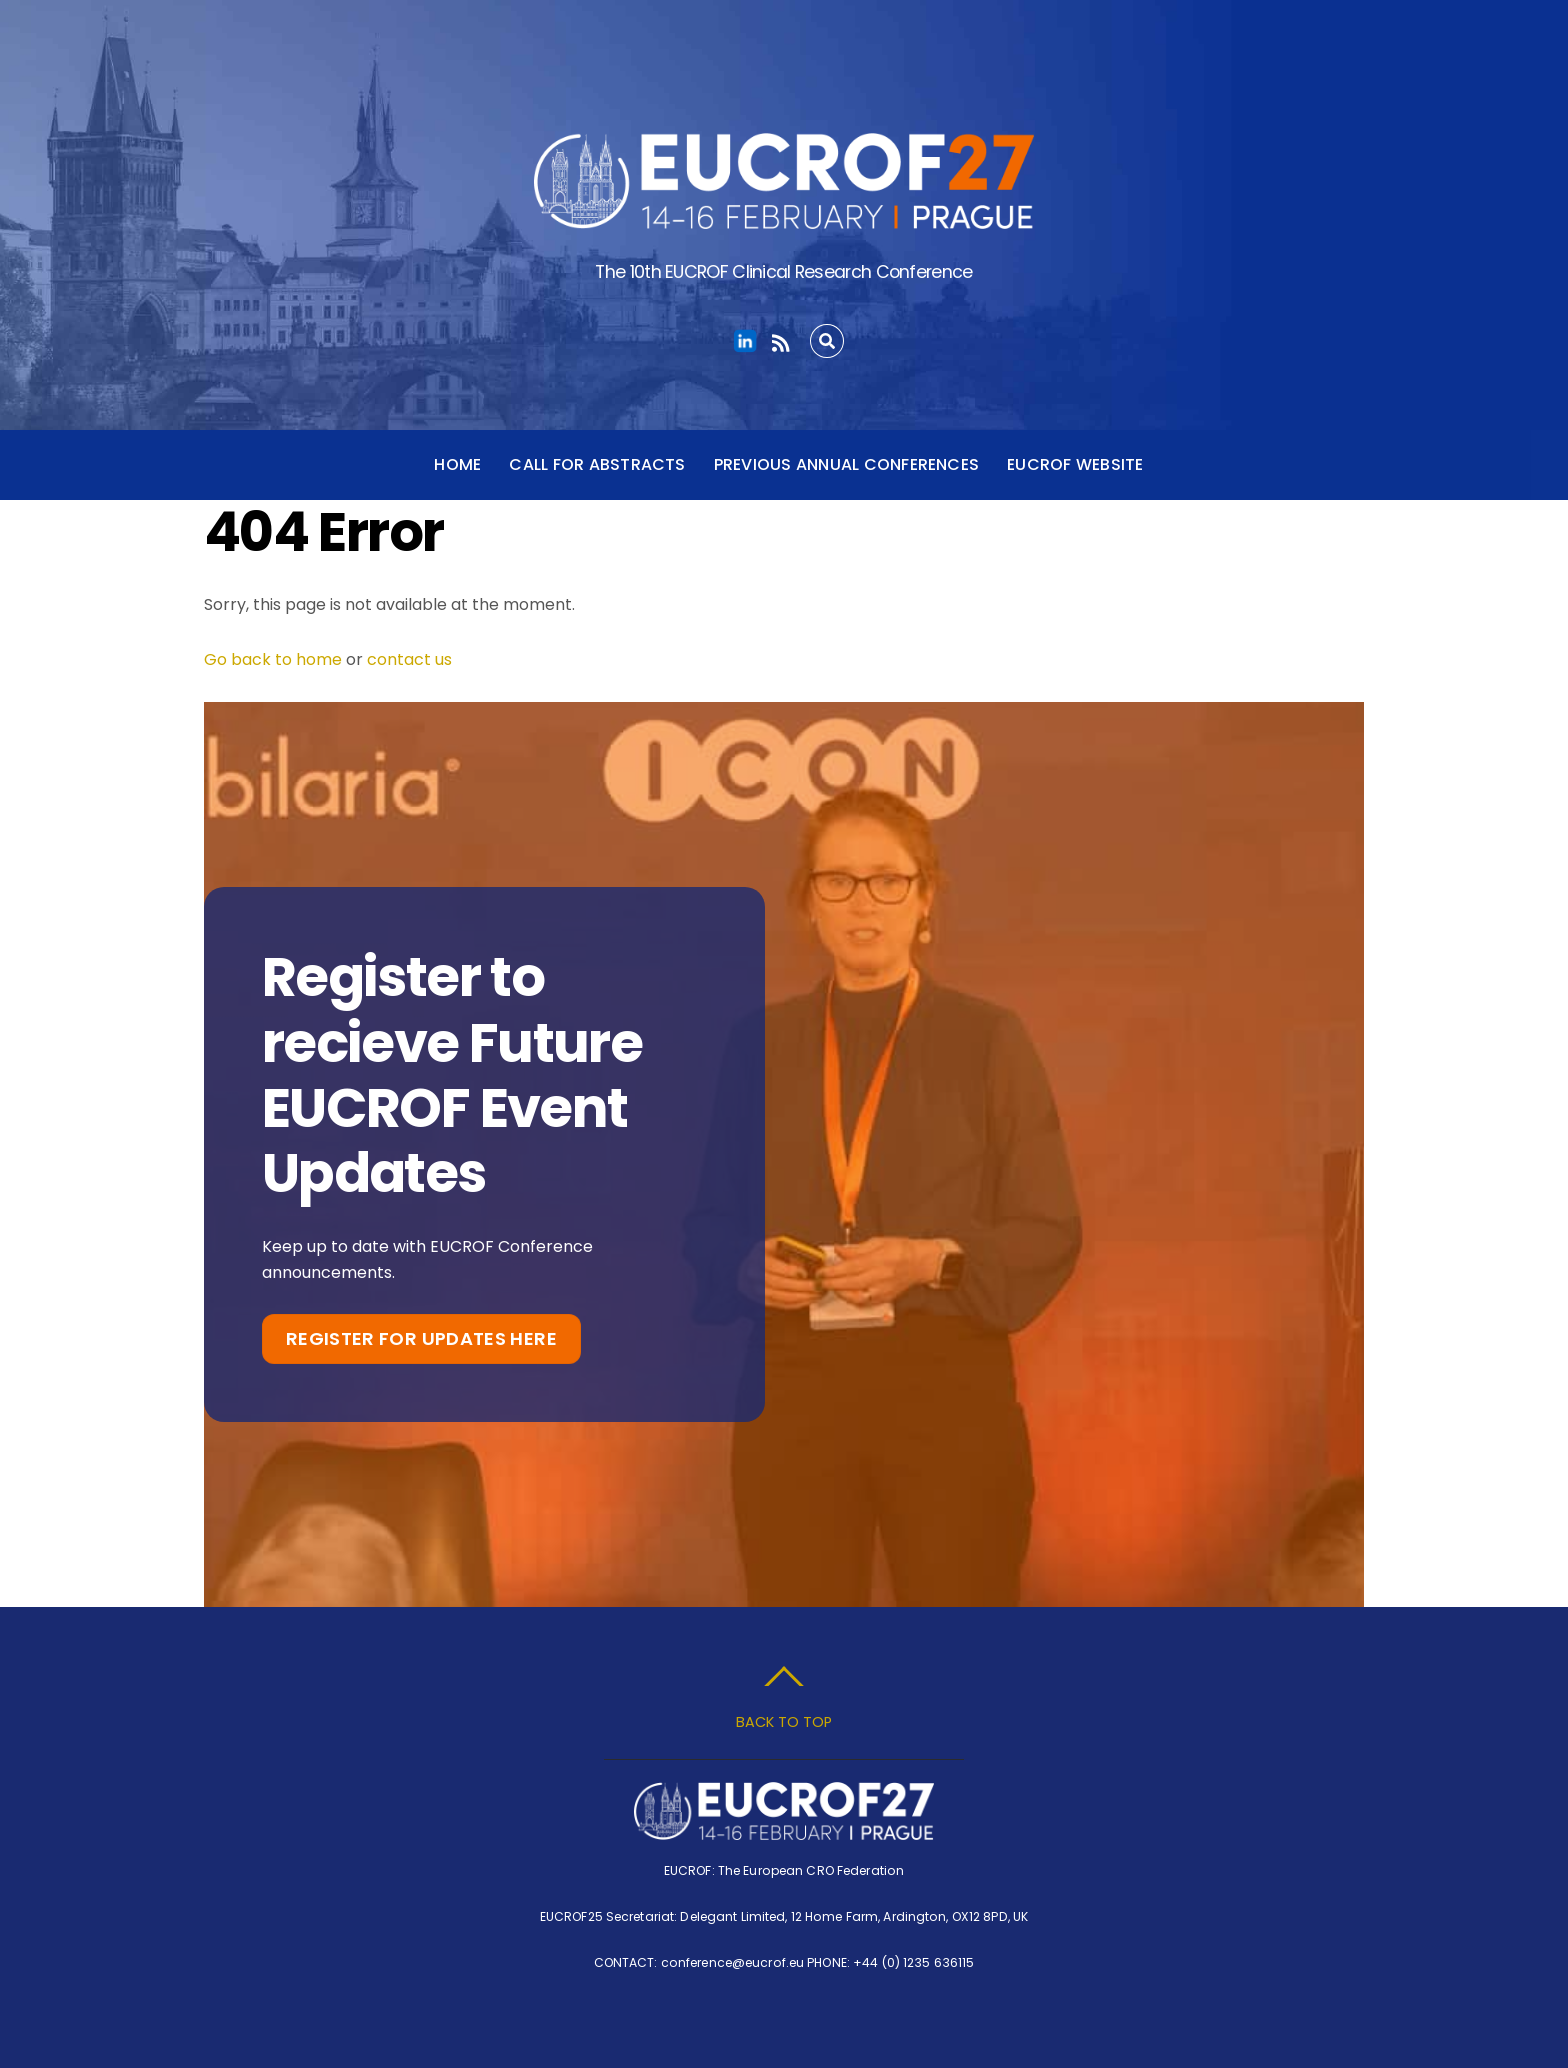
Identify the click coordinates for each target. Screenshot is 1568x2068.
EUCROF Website (1075, 464)
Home (457, 464)
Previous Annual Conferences (846, 464)
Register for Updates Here (421, 1338)
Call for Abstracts (597, 464)
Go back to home (273, 659)
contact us (409, 659)
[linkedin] (745, 341)
